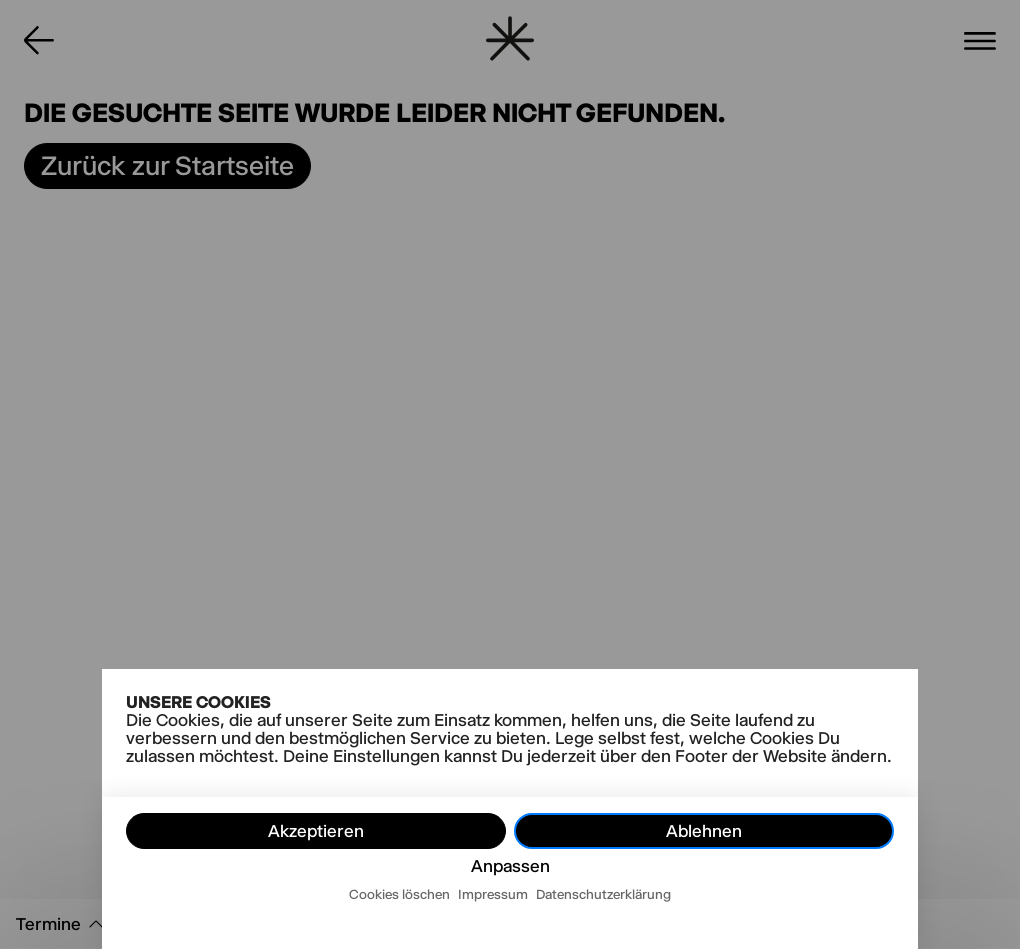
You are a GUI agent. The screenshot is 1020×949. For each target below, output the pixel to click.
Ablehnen (704, 831)
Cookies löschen (399, 894)
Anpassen (510, 866)
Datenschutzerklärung (603, 894)
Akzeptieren (316, 831)
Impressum (493, 894)
